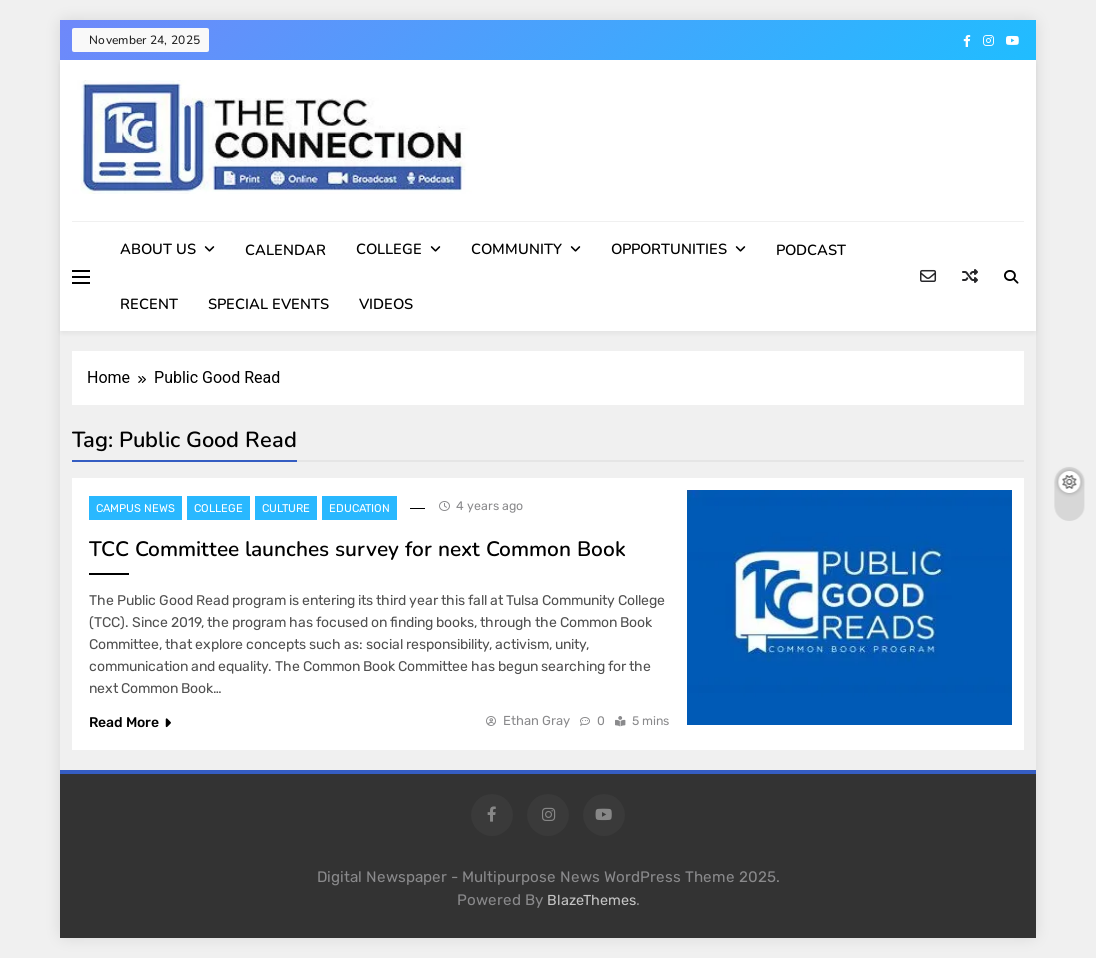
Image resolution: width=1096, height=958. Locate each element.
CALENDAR (285, 250)
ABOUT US (158, 249)
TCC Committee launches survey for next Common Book (357, 549)
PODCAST (811, 250)
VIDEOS (386, 304)
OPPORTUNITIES (669, 249)
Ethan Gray (536, 720)
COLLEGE (389, 249)
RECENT (149, 304)
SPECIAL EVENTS (268, 304)
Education (359, 508)
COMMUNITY (516, 249)
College (218, 508)
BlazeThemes (591, 900)
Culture (286, 508)
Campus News (135, 508)
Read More (130, 722)
